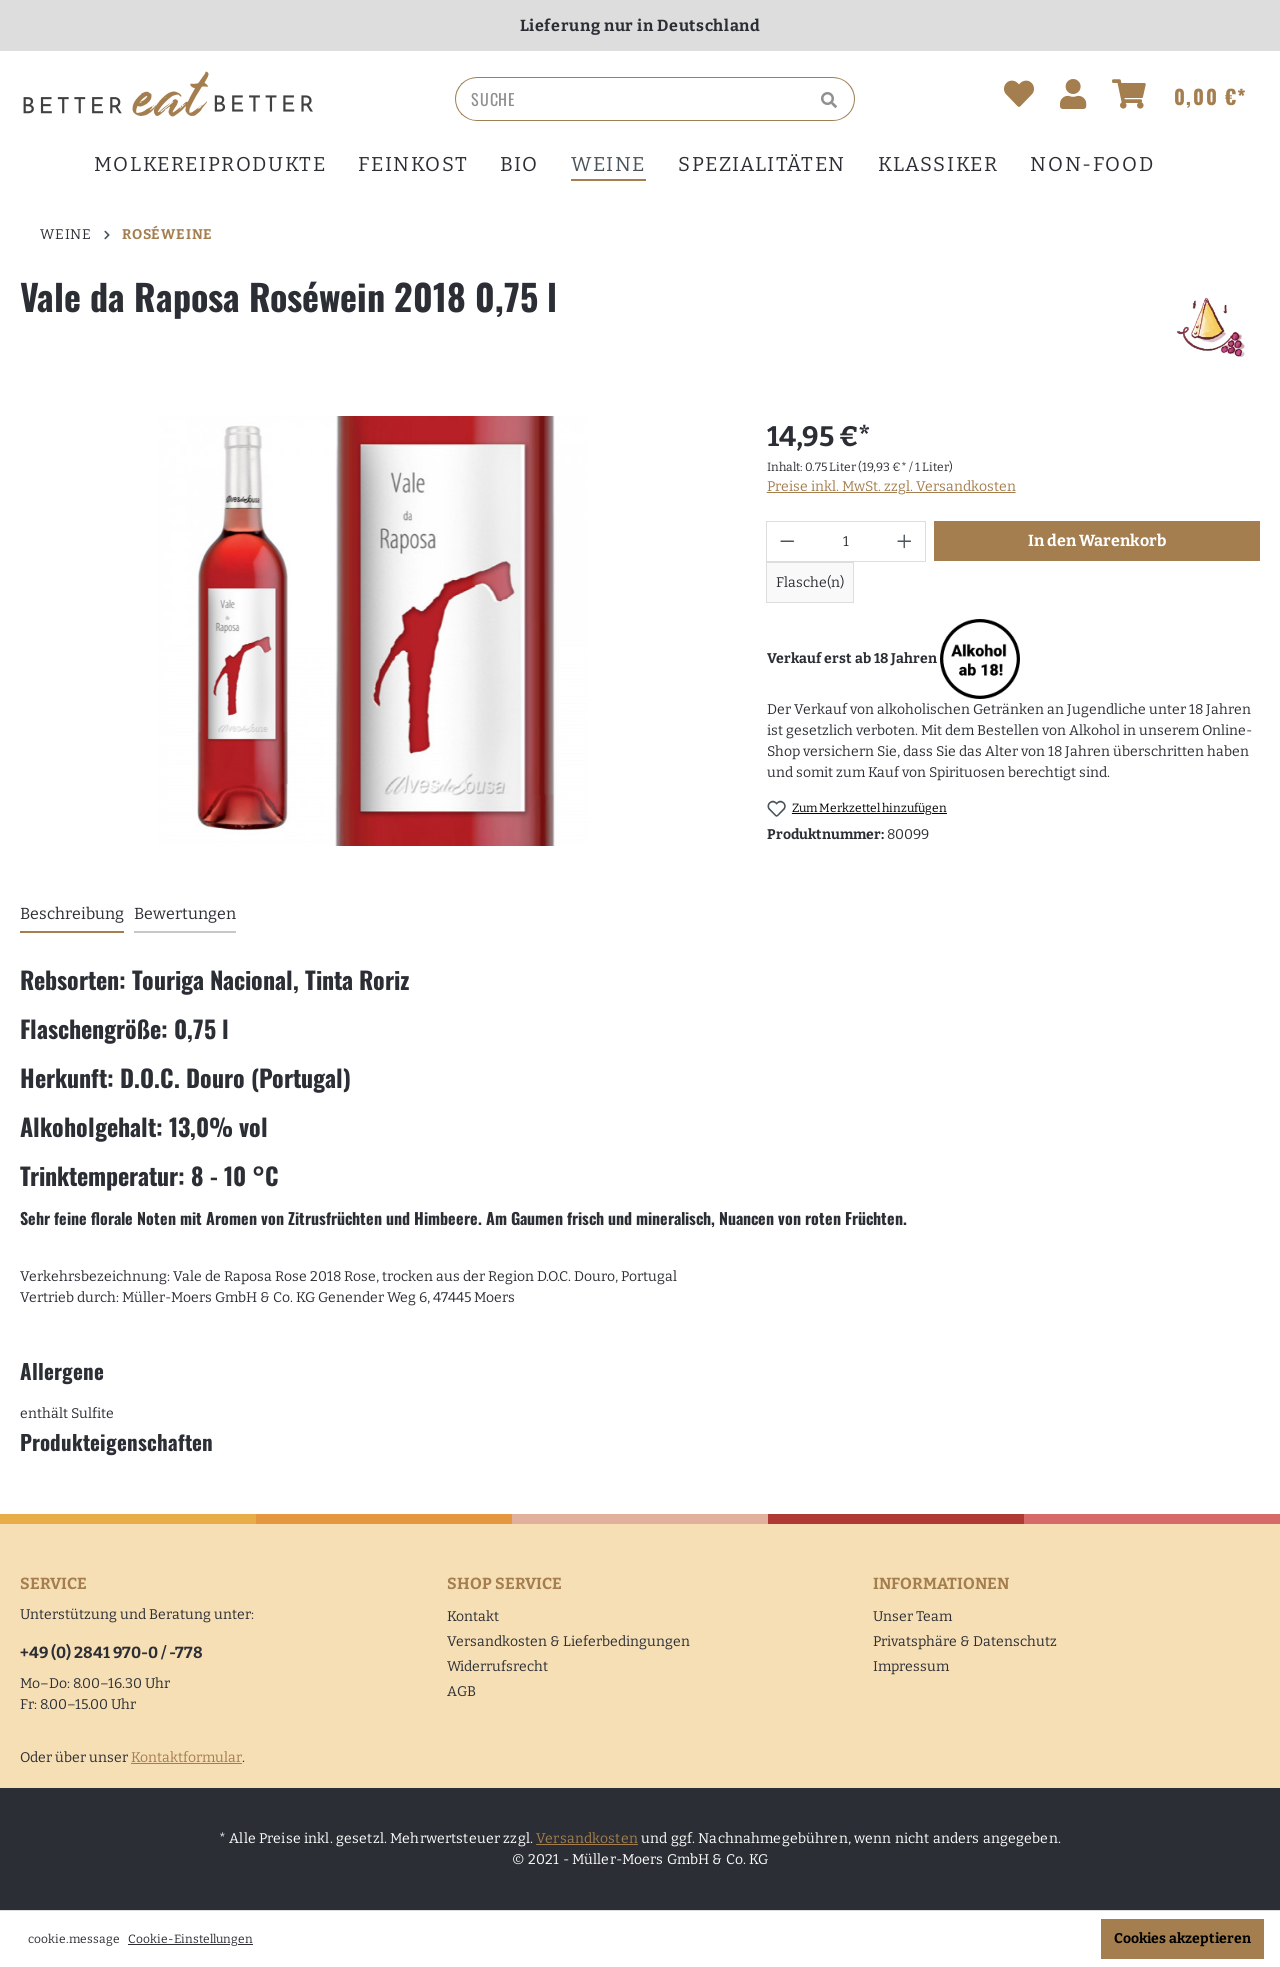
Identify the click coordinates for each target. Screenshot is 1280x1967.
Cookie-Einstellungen (190, 1939)
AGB (461, 1691)
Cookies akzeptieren (1182, 1938)
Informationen (941, 1583)
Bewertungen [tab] (185, 913)
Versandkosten (587, 1838)
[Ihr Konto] (1073, 98)
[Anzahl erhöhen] (905, 541)
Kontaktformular (186, 1757)
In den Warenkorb (1097, 540)
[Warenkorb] (1179, 98)
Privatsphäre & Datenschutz (965, 1641)
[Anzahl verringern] (787, 541)
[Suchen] (832, 99)
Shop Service (504, 1583)
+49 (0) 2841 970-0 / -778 (111, 1652)
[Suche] (632, 99)
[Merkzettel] (1019, 98)
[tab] (72, 915)
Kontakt (473, 1616)
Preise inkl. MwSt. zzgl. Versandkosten (891, 486)
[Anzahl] (845, 541)
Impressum (911, 1666)
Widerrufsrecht (497, 1666)
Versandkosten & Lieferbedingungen (568, 1641)
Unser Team (912, 1616)
